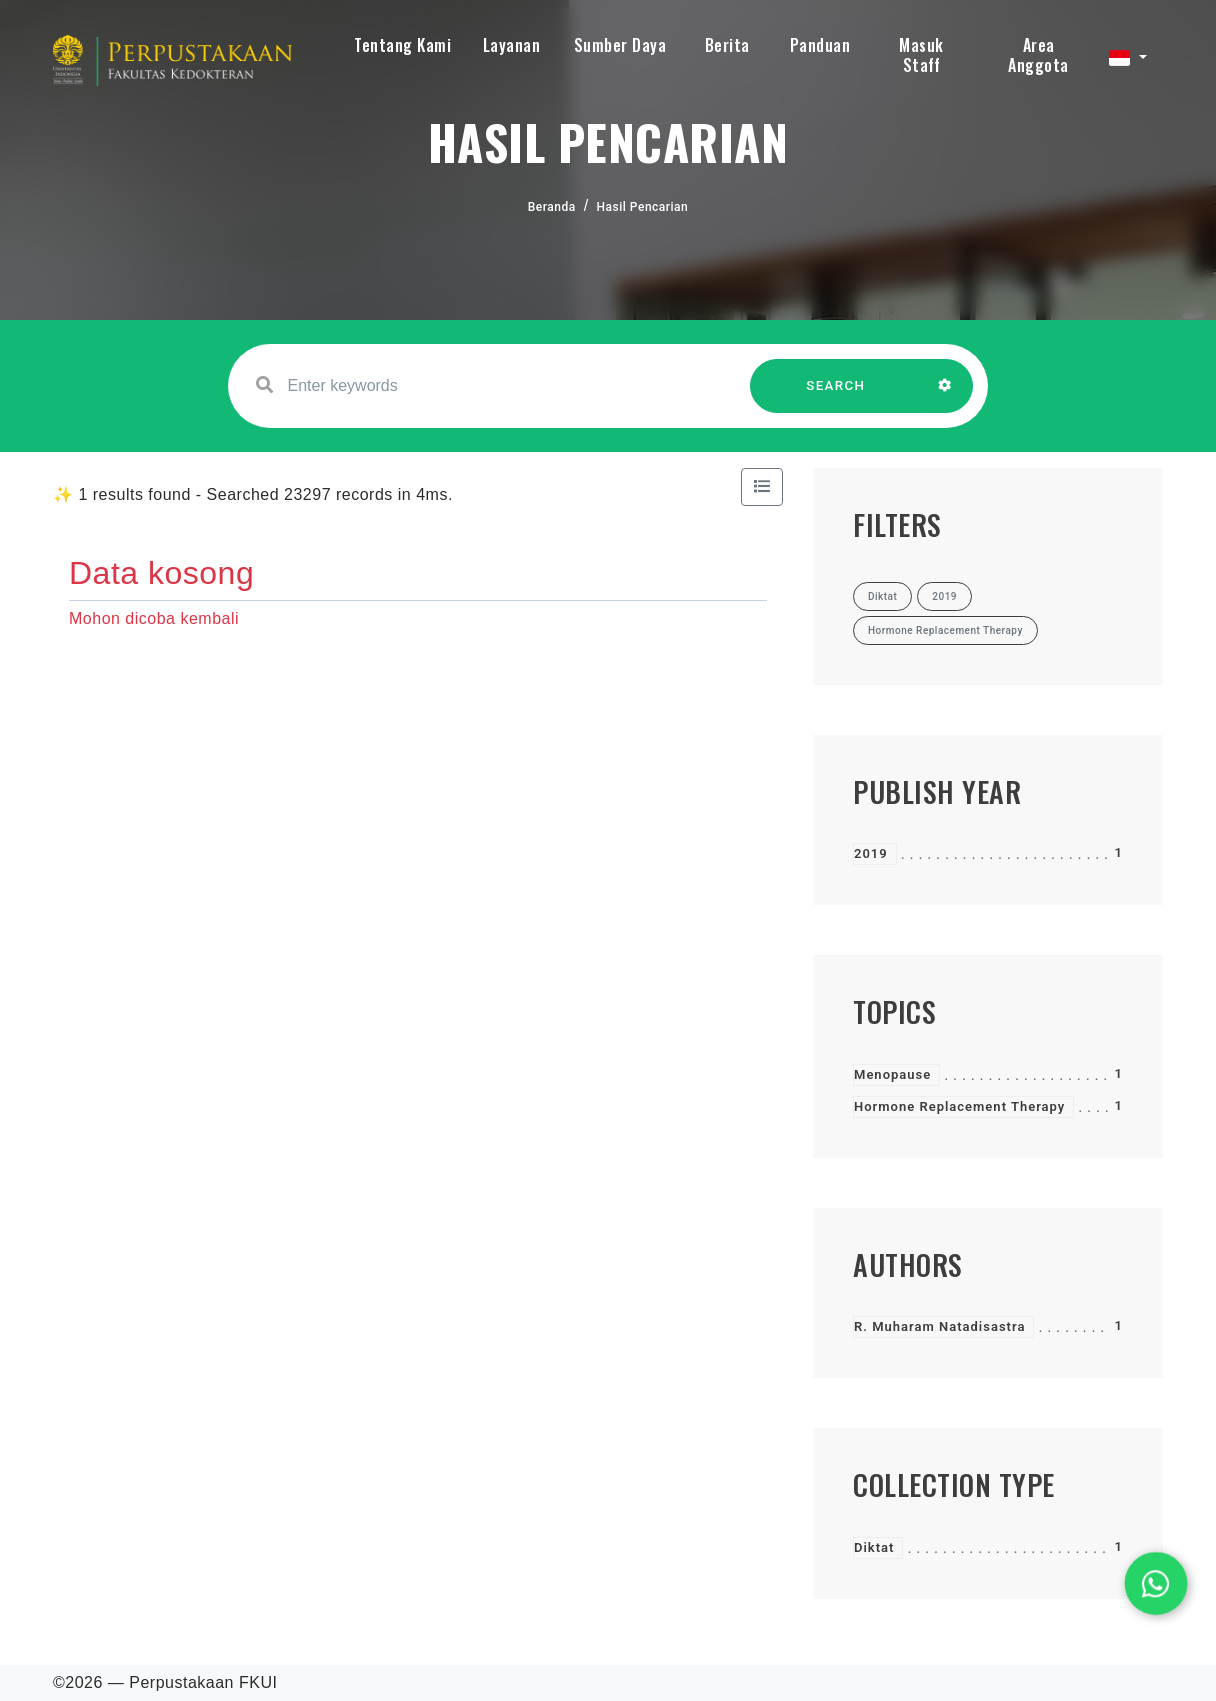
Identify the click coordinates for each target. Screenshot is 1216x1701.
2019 (871, 853)
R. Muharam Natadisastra (939, 1326)
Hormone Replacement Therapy (959, 1106)
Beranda (552, 207)
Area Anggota (1038, 55)
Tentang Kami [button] (402, 45)
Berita (727, 45)
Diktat (874, 1547)
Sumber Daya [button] (620, 45)
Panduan (820, 45)
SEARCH (836, 395)
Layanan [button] (512, 45)
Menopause (892, 1074)
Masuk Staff (921, 55)
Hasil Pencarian (643, 207)
